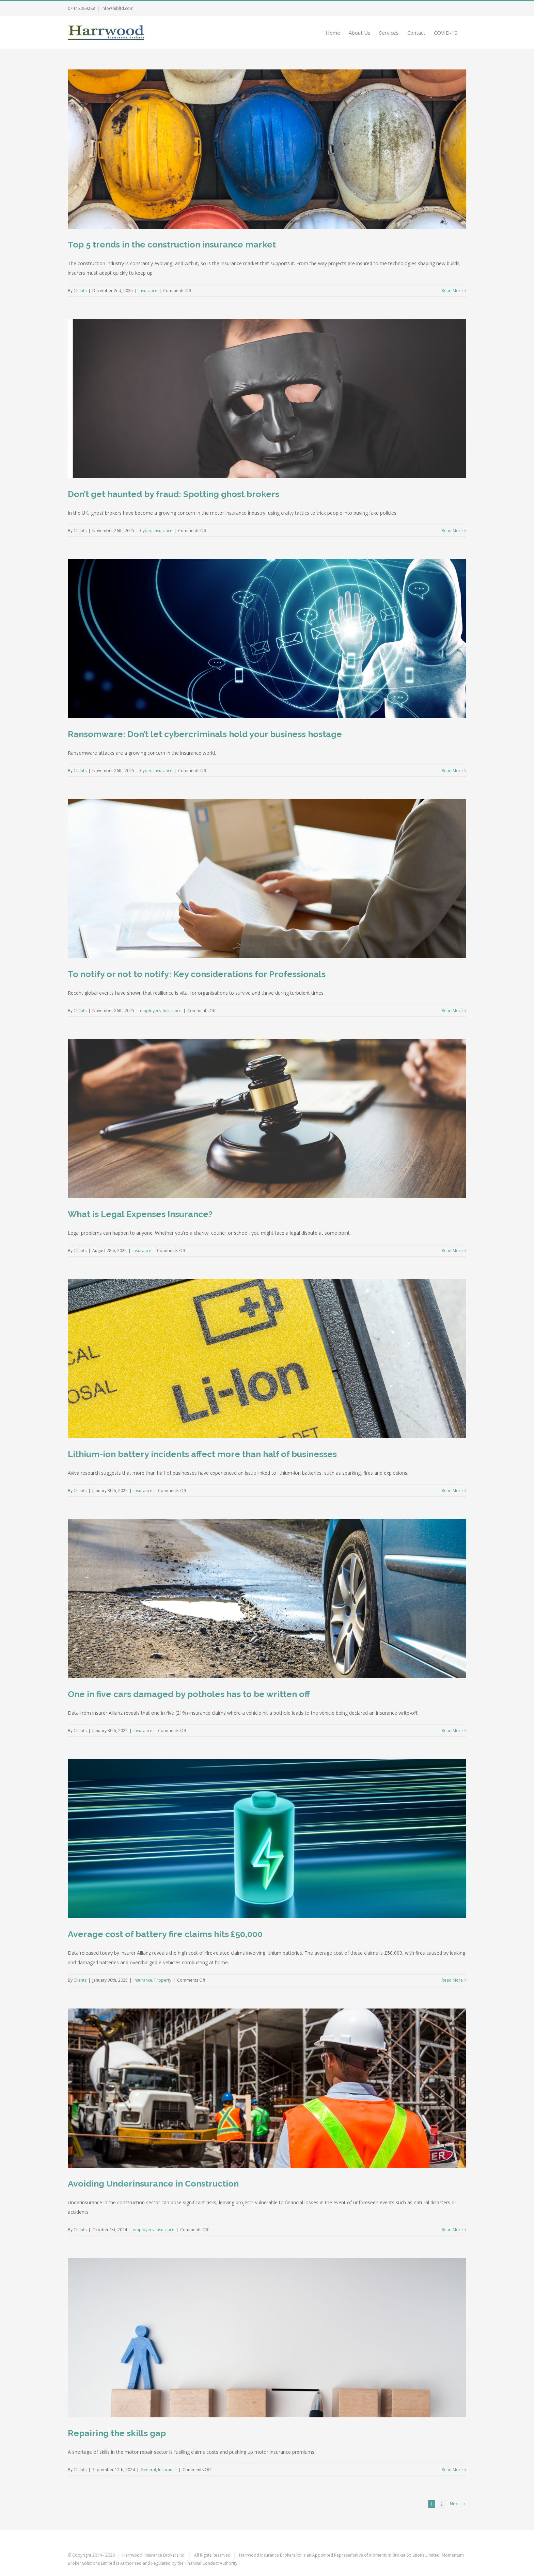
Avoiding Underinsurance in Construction (153, 2183)
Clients (80, 290)
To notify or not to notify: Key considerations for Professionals (197, 974)
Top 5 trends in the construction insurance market (172, 244)
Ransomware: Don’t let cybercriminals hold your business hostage (205, 734)
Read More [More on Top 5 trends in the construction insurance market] (452, 290)
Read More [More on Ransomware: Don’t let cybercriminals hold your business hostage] (452, 770)
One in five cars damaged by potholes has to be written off (189, 1694)
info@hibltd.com (117, 8)
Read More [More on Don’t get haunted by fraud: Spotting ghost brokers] (452, 530)
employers (150, 1010)
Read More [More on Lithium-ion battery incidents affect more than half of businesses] (452, 1490)
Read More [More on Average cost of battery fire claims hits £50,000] (452, 1980)
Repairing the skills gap (117, 2433)
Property (162, 1980)
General (148, 2470)
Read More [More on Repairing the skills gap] (452, 2470)
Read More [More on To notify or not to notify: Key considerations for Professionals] (452, 1010)
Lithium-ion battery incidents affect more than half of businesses (202, 1454)
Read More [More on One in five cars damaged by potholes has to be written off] (452, 1730)
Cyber (146, 530)
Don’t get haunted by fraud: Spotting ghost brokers (173, 494)
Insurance (148, 290)
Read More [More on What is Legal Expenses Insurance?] (452, 1250)
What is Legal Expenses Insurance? (140, 1214)
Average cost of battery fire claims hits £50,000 (165, 1934)
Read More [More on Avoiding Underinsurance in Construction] (452, 2230)
